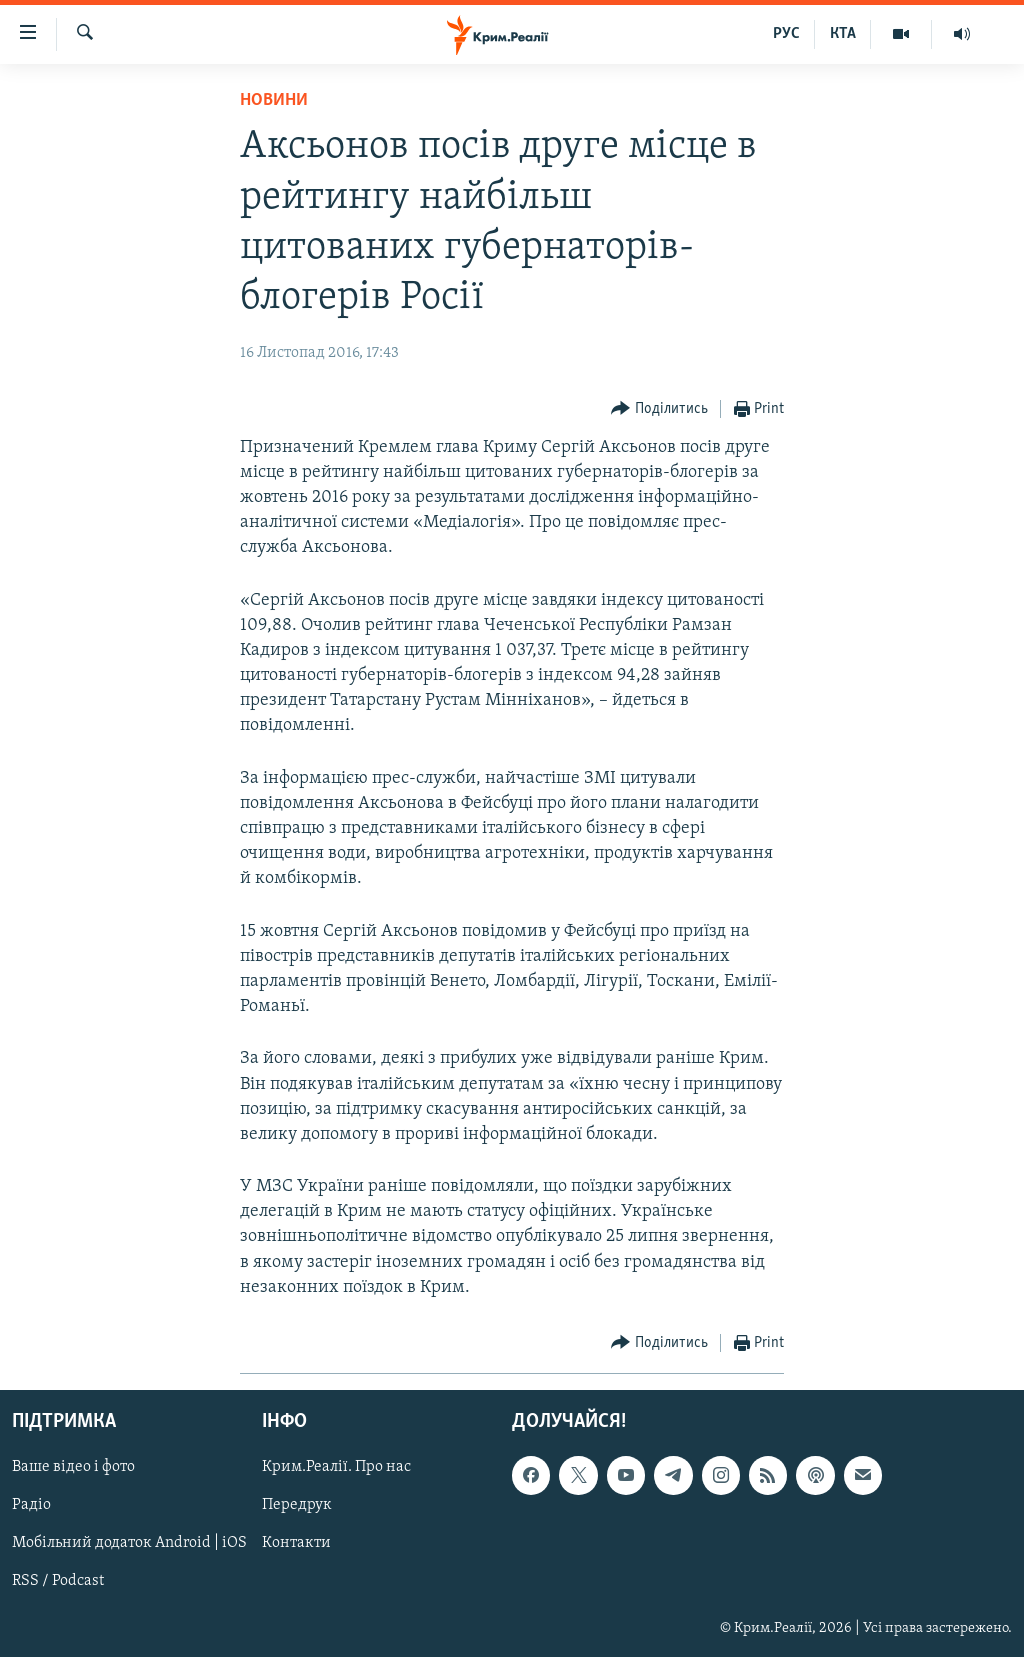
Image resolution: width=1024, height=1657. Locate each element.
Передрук (297, 1506)
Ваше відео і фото (73, 1467)
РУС (786, 34)
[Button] (659, 409)
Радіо (31, 1506)
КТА (843, 34)
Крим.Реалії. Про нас (336, 1467)
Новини (274, 100)
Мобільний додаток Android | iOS (129, 1544)
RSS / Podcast (58, 1582)
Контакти (296, 1544)
